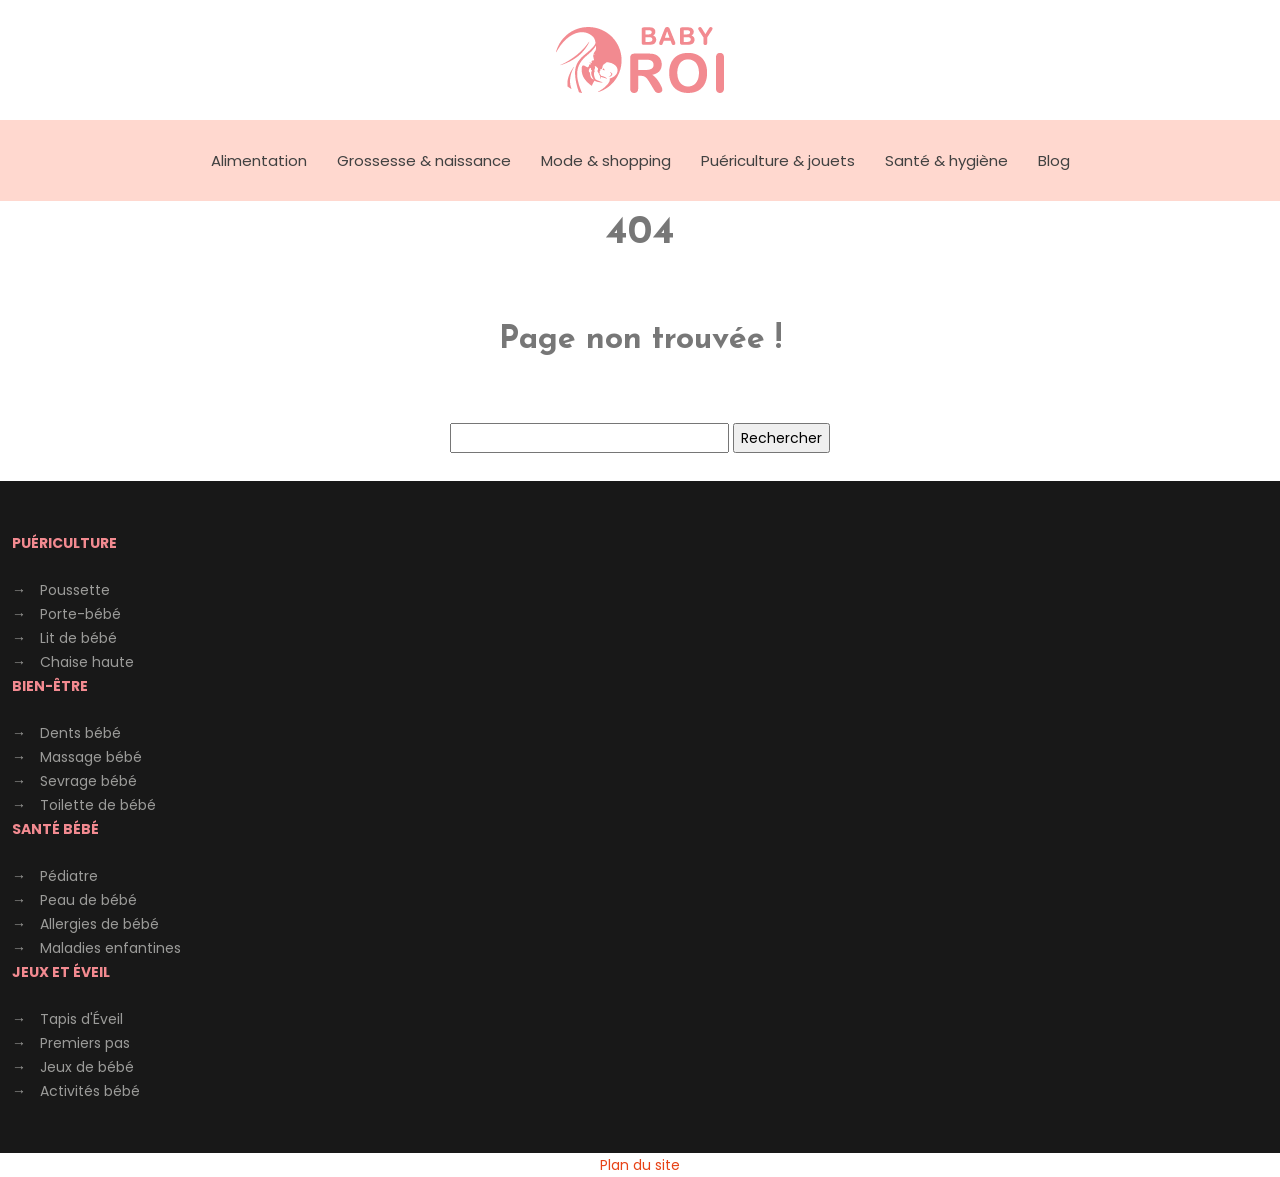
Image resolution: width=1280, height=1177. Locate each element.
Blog (1054, 160)
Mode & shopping (606, 160)
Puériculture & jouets (778, 160)
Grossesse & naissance (424, 160)
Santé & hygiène (946, 160)
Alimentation (259, 160)
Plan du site (640, 1165)
